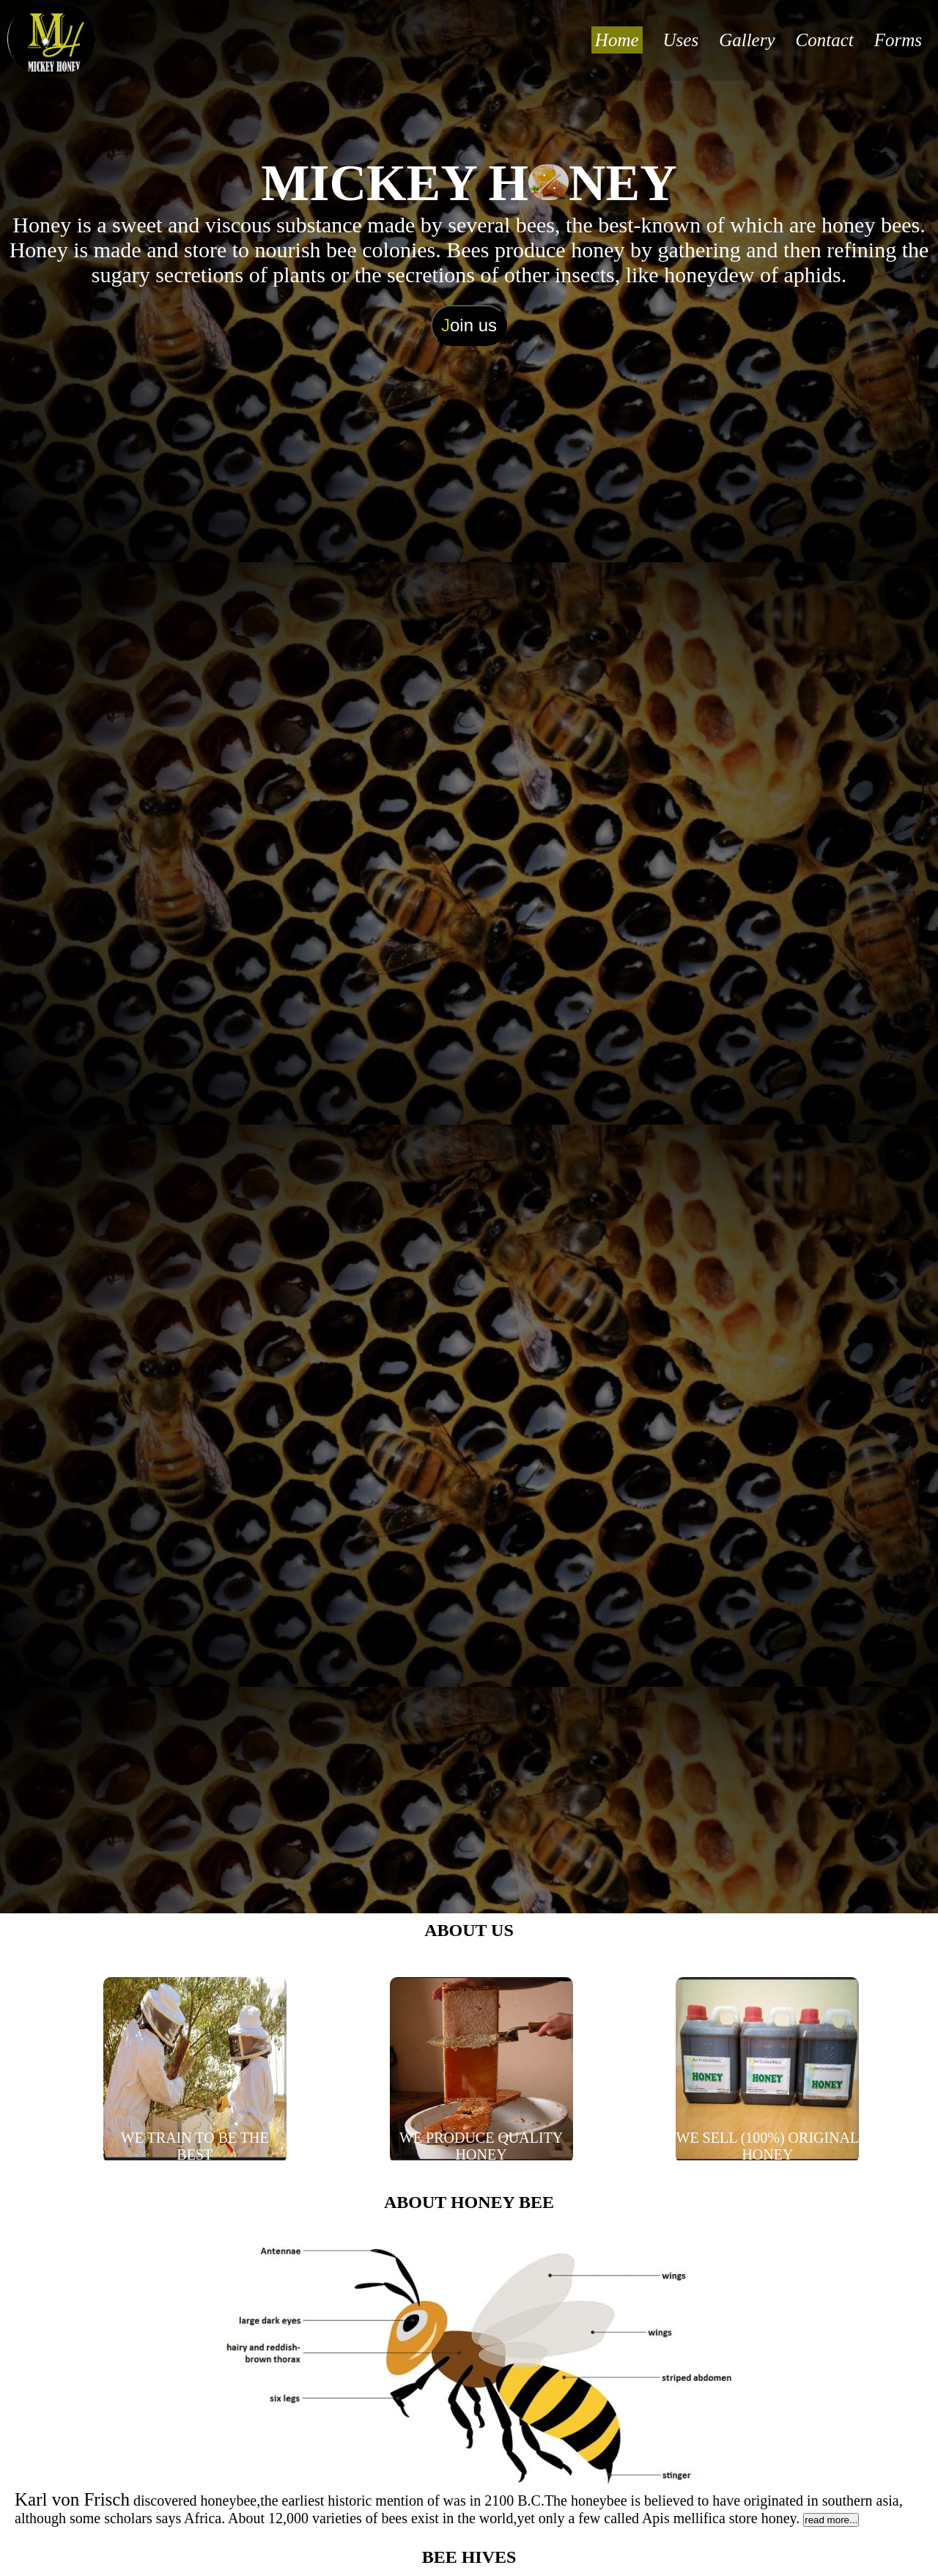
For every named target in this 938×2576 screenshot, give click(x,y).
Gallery (747, 40)
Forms (898, 40)
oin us (469, 325)
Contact (825, 40)
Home (617, 40)
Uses (681, 40)
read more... (831, 2519)
